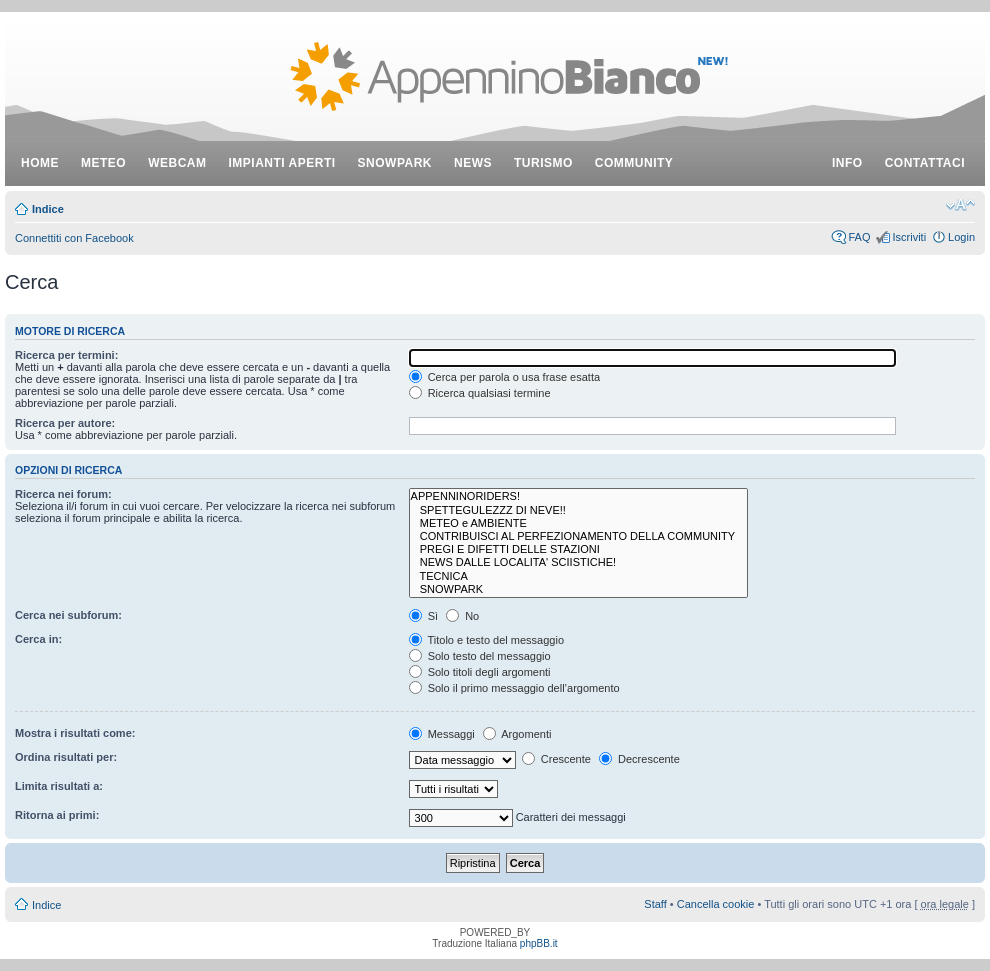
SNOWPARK (579, 589)
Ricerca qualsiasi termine (480, 393)
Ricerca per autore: (65, 423)
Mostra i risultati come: (75, 733)
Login (961, 237)
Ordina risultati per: (66, 757)
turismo (543, 163)
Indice (48, 209)
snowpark (395, 163)
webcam (177, 163)
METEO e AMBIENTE (579, 523)
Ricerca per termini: (66, 355)
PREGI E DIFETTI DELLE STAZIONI (579, 549)
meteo (103, 163)
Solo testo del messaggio (480, 656)
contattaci (925, 163)
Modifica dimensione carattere (960, 205)
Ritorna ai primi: (57, 815)
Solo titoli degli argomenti (480, 672)
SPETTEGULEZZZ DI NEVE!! (579, 510)
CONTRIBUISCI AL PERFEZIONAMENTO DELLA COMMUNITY (579, 536)
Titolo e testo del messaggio (486, 640)
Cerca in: (38, 639)
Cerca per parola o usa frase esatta (504, 377)
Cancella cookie (716, 904)
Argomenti (517, 734)
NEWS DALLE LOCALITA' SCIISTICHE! (579, 562)
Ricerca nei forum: (63, 494)
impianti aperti (282, 163)
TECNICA (579, 576)
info (847, 163)
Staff (655, 904)
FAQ (859, 237)
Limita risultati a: (59, 786)
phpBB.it (539, 943)
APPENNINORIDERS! (579, 496)
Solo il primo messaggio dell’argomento (514, 688)
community (634, 163)
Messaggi (442, 734)
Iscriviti (909, 237)
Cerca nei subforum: (68, 615)
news (473, 163)
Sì (423, 616)
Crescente (556, 759)
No (462, 616)
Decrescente (639, 759)
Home (40, 163)
